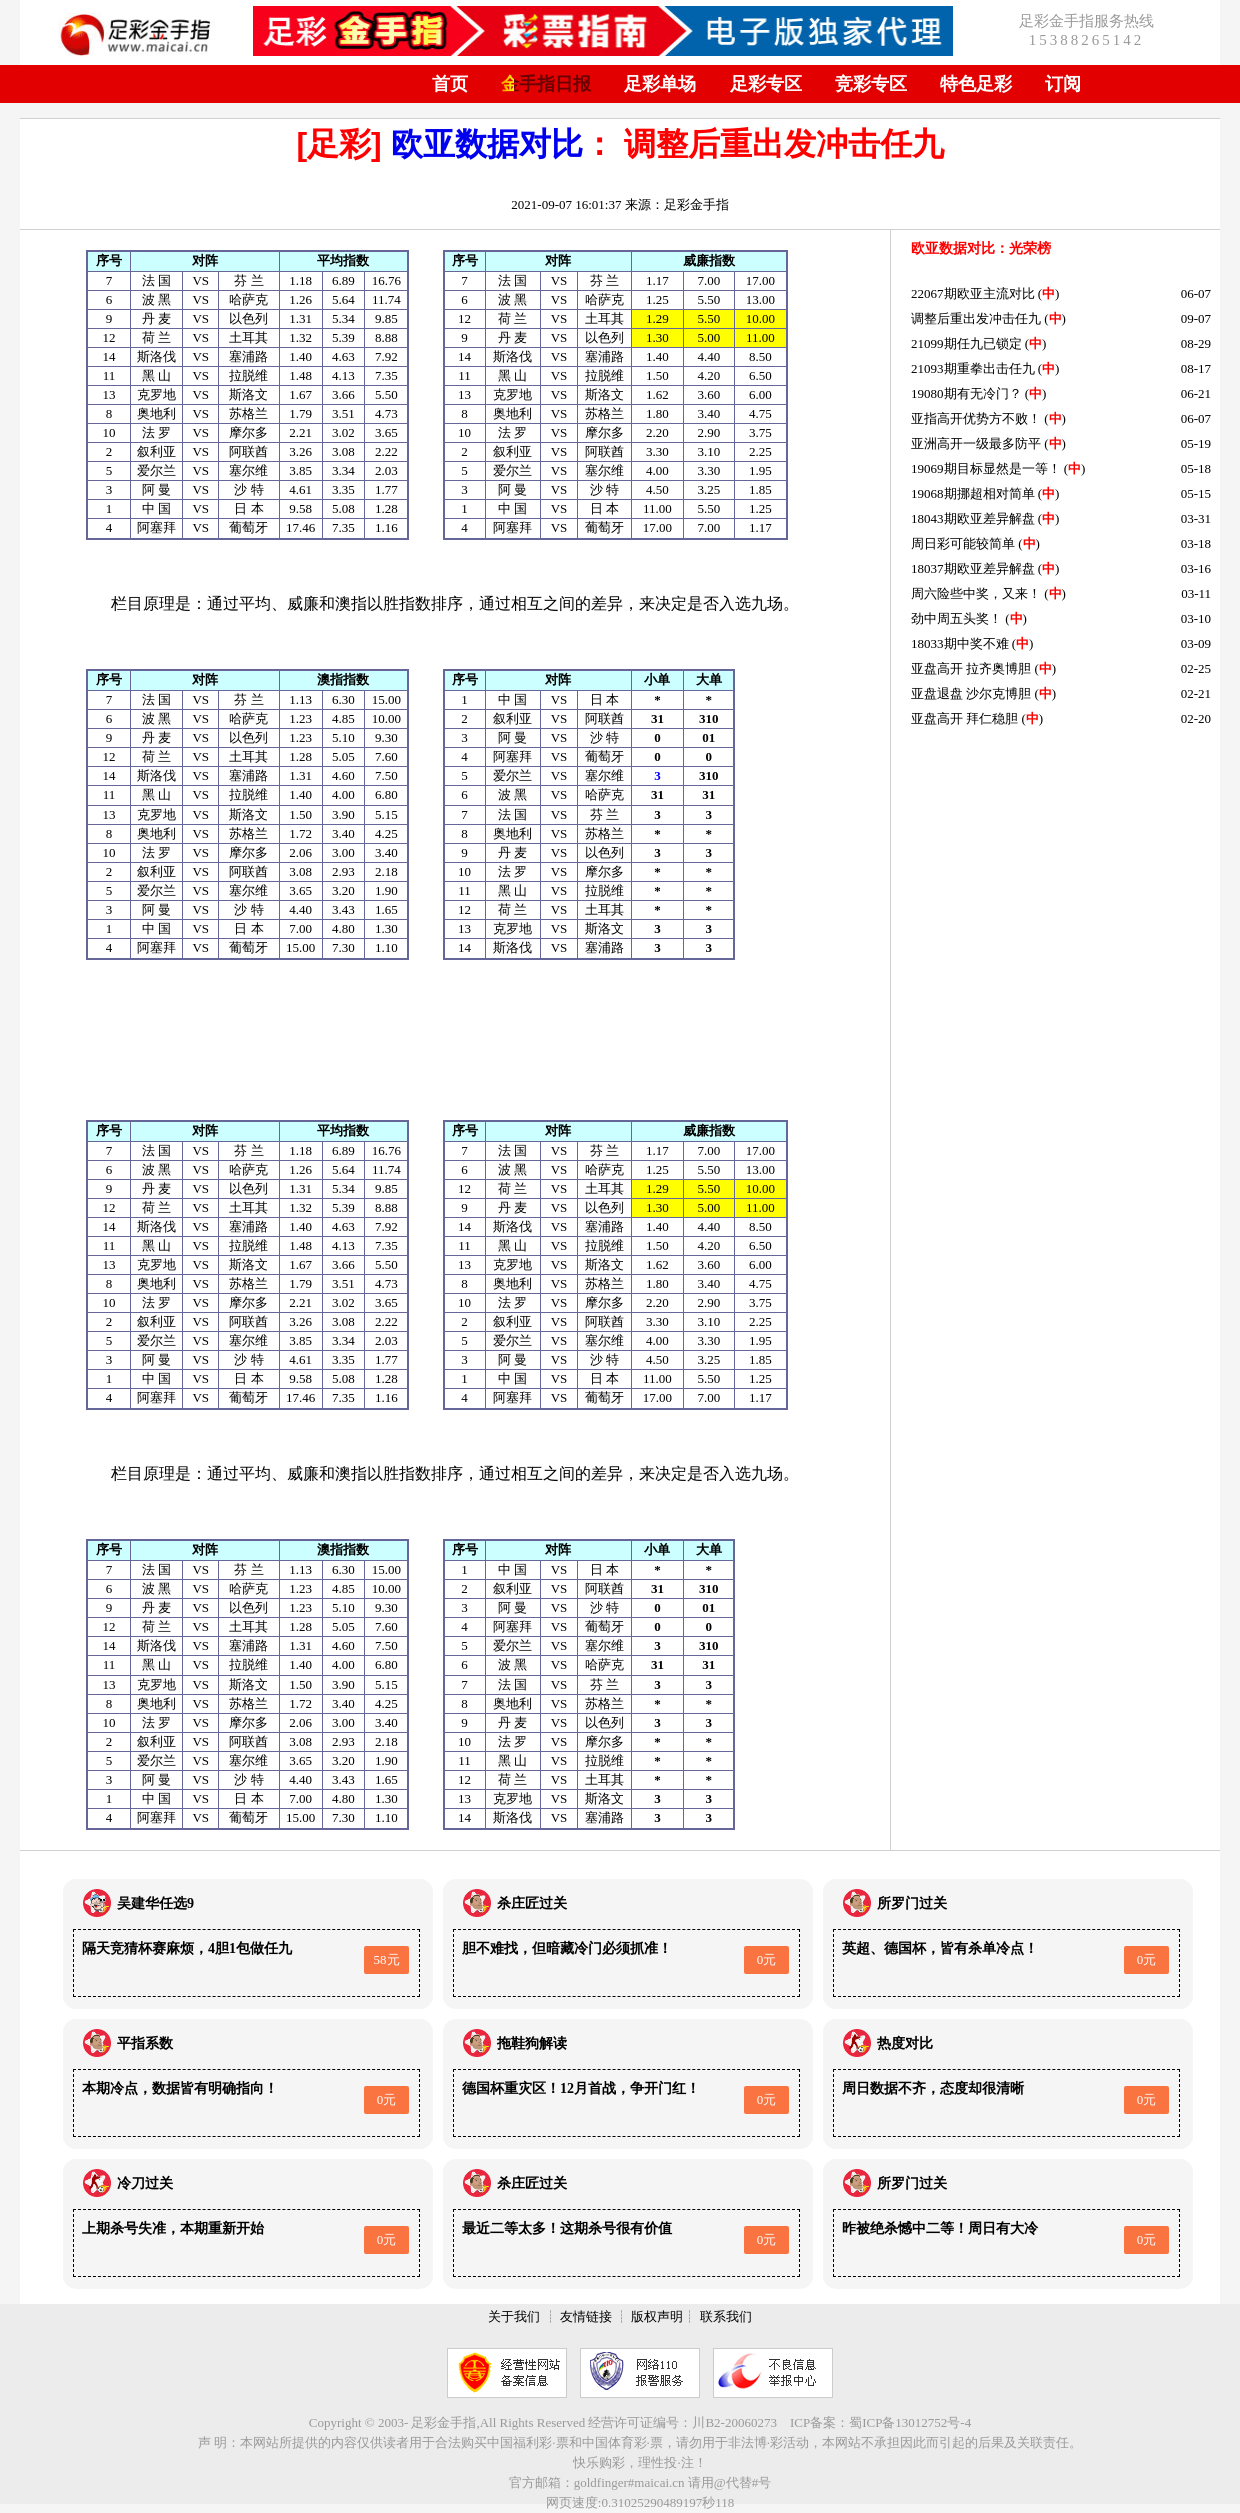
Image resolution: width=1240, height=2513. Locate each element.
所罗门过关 (912, 1903)
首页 (450, 84)
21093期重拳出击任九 (973, 368)
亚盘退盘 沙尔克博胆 (971, 693)
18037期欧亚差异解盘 (973, 568)
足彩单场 (660, 84)
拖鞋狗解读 (532, 2043)
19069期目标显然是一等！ (986, 468)
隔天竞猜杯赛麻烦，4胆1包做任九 (187, 1948)
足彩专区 (766, 84)
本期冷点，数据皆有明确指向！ (180, 2088)
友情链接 (586, 2316)
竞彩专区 (871, 84)
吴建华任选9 (155, 1903)
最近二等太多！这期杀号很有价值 (567, 2228)
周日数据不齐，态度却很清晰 (933, 2088)
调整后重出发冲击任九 (976, 318)
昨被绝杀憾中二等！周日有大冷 (940, 2228)
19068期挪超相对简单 (973, 493)
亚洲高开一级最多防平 (976, 443)
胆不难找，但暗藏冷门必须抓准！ (567, 1948)
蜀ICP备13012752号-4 (910, 2422)
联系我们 (726, 2316)
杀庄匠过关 (532, 1903)
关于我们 (514, 2316)
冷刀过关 (145, 2183)
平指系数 (145, 2043)
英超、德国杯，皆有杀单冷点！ (940, 1948)
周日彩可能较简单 (963, 543)
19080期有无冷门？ (966, 393)
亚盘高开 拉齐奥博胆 (971, 668)
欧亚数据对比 (487, 144)
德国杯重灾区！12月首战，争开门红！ (581, 2088)
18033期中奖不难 (960, 643)
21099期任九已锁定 (966, 343)
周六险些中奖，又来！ (976, 593)
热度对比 (905, 2043)
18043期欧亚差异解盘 (973, 518)
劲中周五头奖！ (956, 618)
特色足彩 (976, 84)
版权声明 (657, 2316)
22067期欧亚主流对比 (973, 293)
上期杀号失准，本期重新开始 (173, 2228)
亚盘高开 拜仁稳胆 (964, 718)
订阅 (1063, 84)
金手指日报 (546, 84)
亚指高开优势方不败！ (976, 418)
